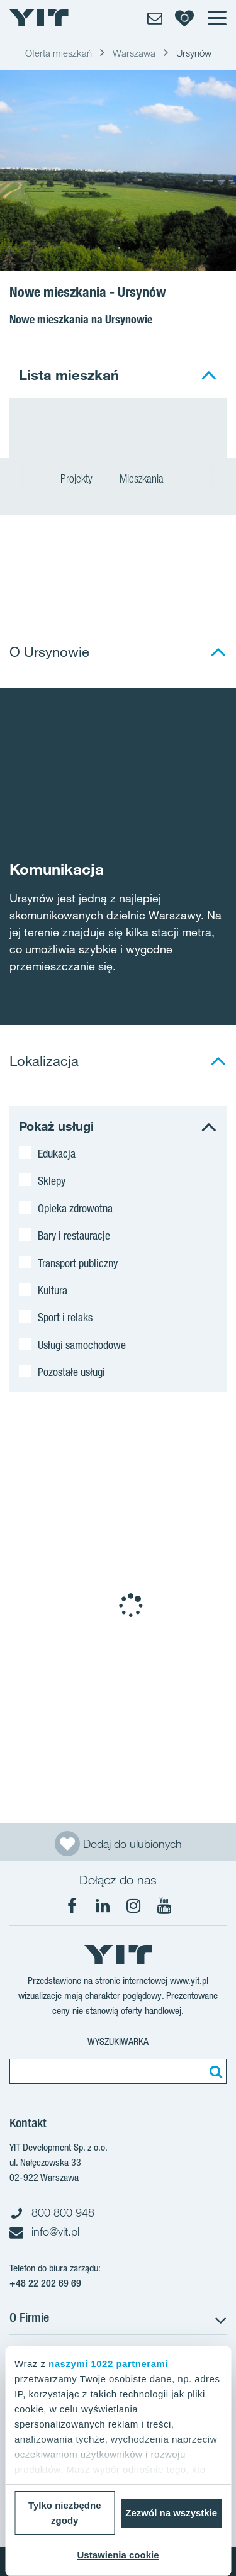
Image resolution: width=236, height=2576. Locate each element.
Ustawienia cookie (118, 2555)
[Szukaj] (214, 2071)
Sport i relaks (65, 1317)
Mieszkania (148, 480)
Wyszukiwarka (118, 2041)
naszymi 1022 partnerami (108, 2363)
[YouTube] (164, 1906)
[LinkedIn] (103, 1906)
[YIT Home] (39, 17)
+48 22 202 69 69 (45, 2283)
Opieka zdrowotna (75, 1208)
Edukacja (57, 1153)
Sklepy (51, 1180)
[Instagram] (133, 1906)
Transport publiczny (78, 1263)
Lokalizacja (44, 1060)
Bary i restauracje (74, 1235)
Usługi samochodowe (82, 1345)
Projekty (76, 480)
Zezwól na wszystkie (171, 2512)
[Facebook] (72, 1906)
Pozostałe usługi (71, 1372)
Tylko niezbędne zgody (64, 2513)
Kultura (52, 1290)
